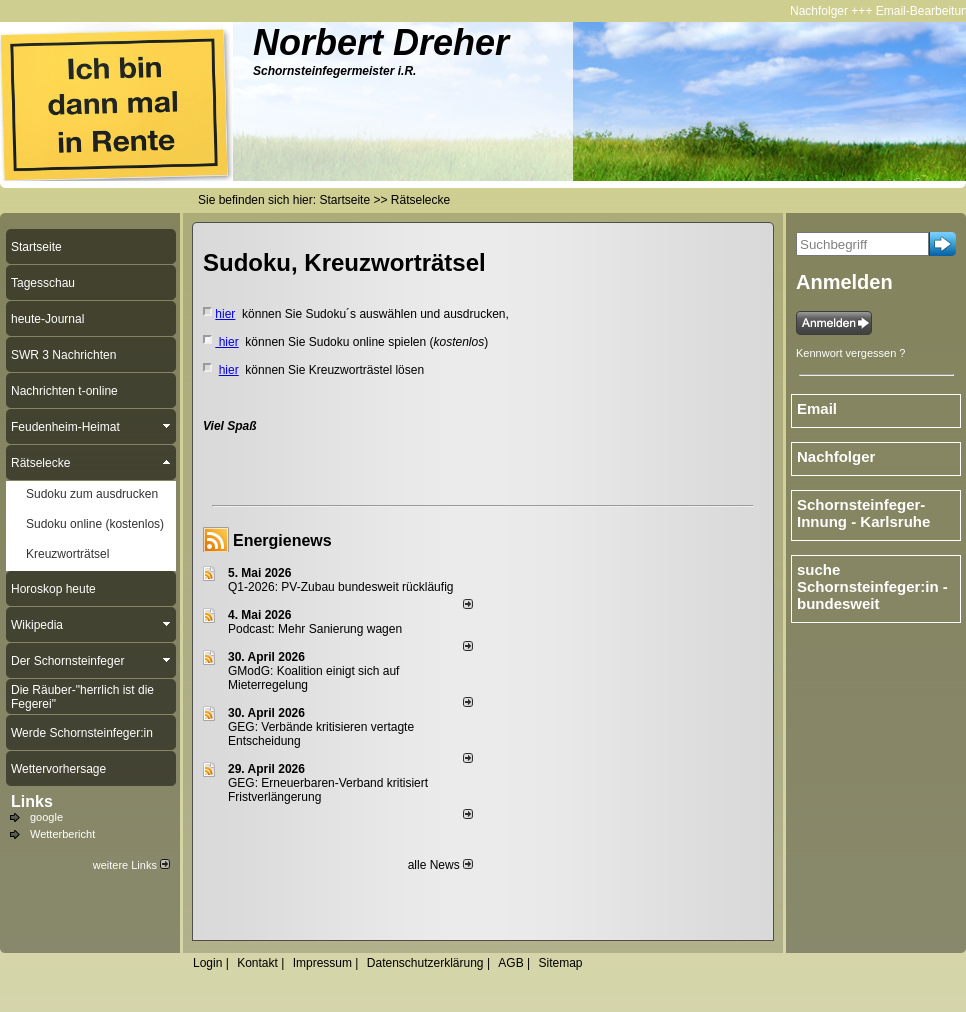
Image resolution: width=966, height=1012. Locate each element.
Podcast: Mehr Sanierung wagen (315, 629)
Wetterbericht (62, 834)
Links (32, 801)
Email (817, 408)
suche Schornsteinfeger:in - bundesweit (872, 586)
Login (207, 963)
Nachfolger (824, 11)
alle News (440, 865)
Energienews (282, 540)
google (46, 817)
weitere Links (131, 865)
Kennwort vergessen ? (850, 353)
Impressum (322, 963)
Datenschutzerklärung (425, 963)
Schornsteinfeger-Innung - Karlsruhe (863, 513)
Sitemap (560, 963)
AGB (510, 963)
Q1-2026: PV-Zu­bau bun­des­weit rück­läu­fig (340, 587)
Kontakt (257, 963)
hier (225, 314)
